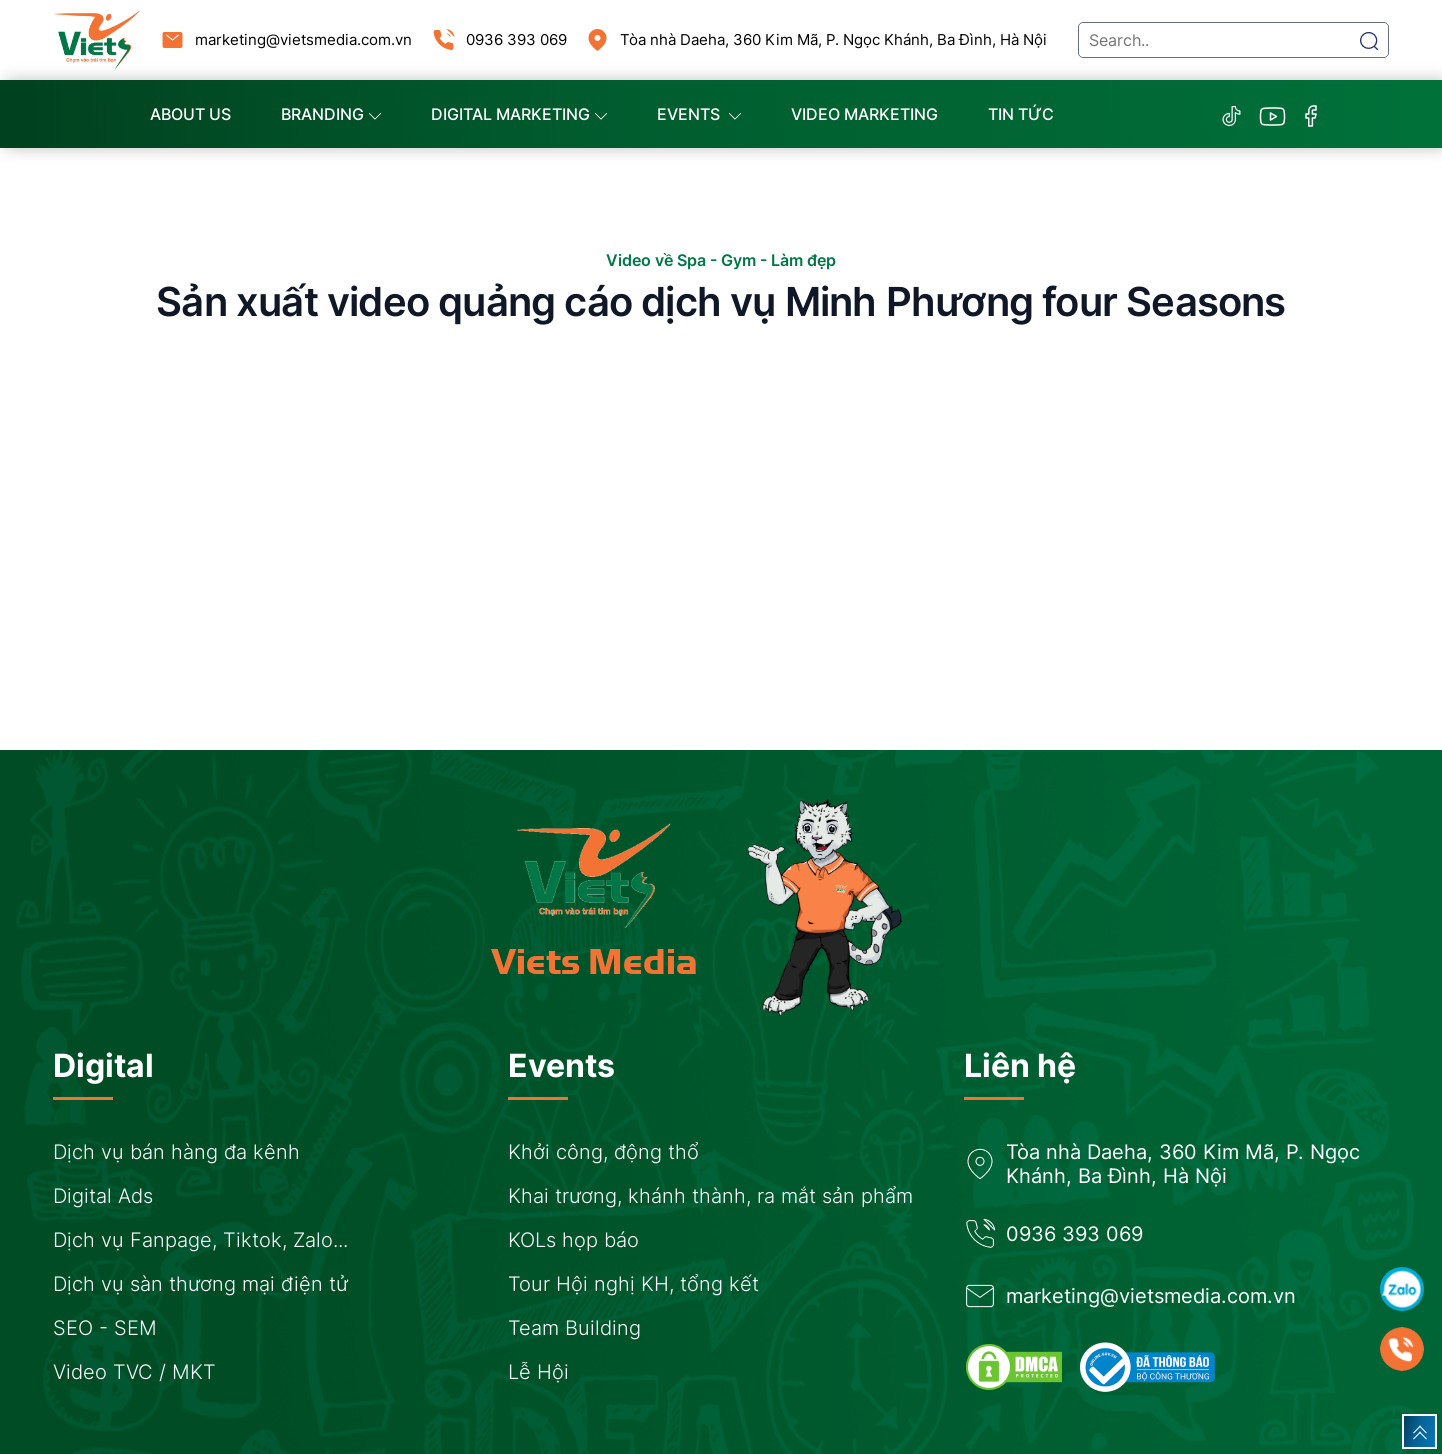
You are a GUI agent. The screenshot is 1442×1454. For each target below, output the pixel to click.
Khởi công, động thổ (603, 1152)
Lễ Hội (538, 1372)
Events (699, 114)
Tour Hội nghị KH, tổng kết (633, 1284)
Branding (331, 114)
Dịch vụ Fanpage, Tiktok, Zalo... (200, 1240)
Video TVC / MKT (134, 1372)
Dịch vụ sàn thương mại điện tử (200, 1284)
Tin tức (1021, 114)
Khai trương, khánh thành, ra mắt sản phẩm (710, 1196)
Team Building (574, 1328)
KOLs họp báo (573, 1240)
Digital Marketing (519, 114)
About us (190, 114)
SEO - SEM (105, 1328)
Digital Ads (103, 1196)
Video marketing (864, 114)
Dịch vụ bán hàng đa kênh (176, 1152)
